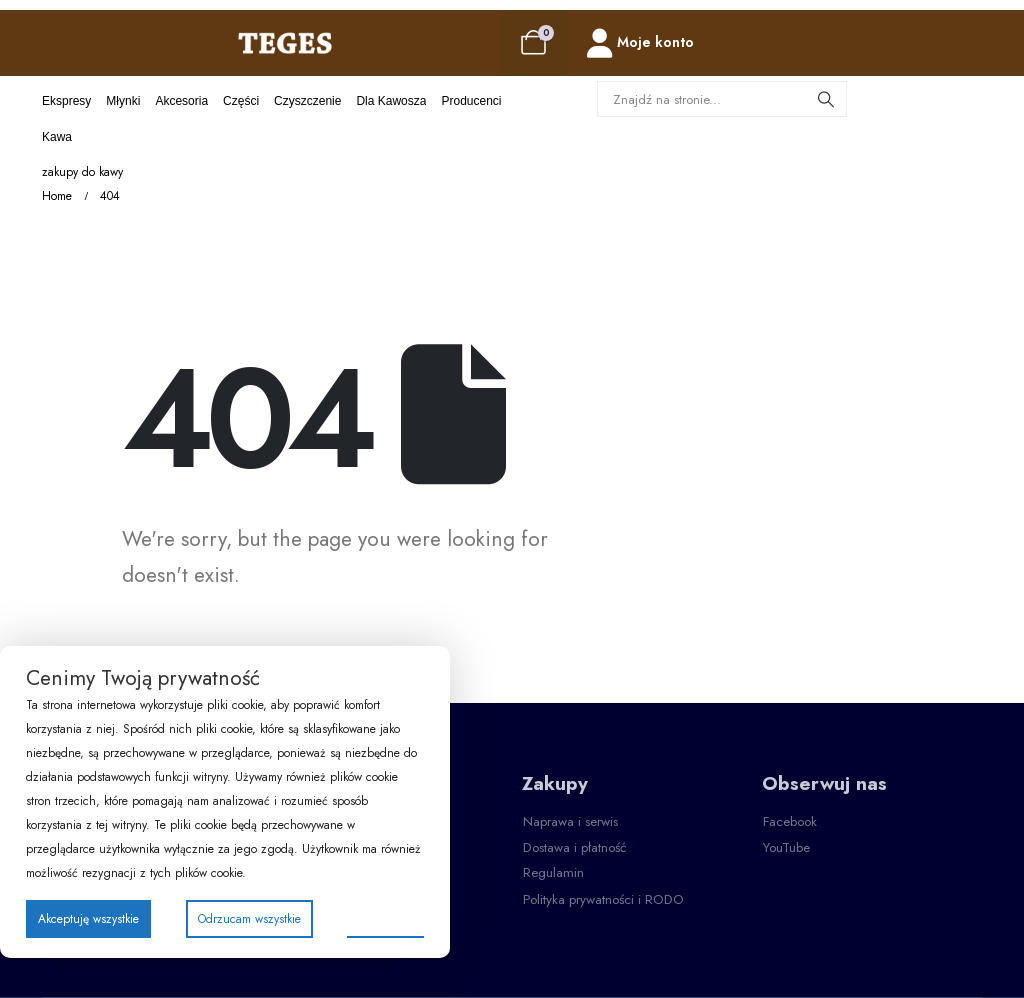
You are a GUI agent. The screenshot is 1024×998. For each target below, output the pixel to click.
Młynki (123, 101)
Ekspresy (66, 101)
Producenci (471, 101)
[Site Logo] (285, 42)
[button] (570, 822)
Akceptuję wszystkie (88, 919)
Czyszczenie (307, 101)
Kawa (57, 137)
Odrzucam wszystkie (249, 919)
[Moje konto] (640, 43)
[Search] (826, 99)
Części (241, 101)
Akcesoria (181, 101)
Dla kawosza (391, 101)
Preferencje (385, 918)
